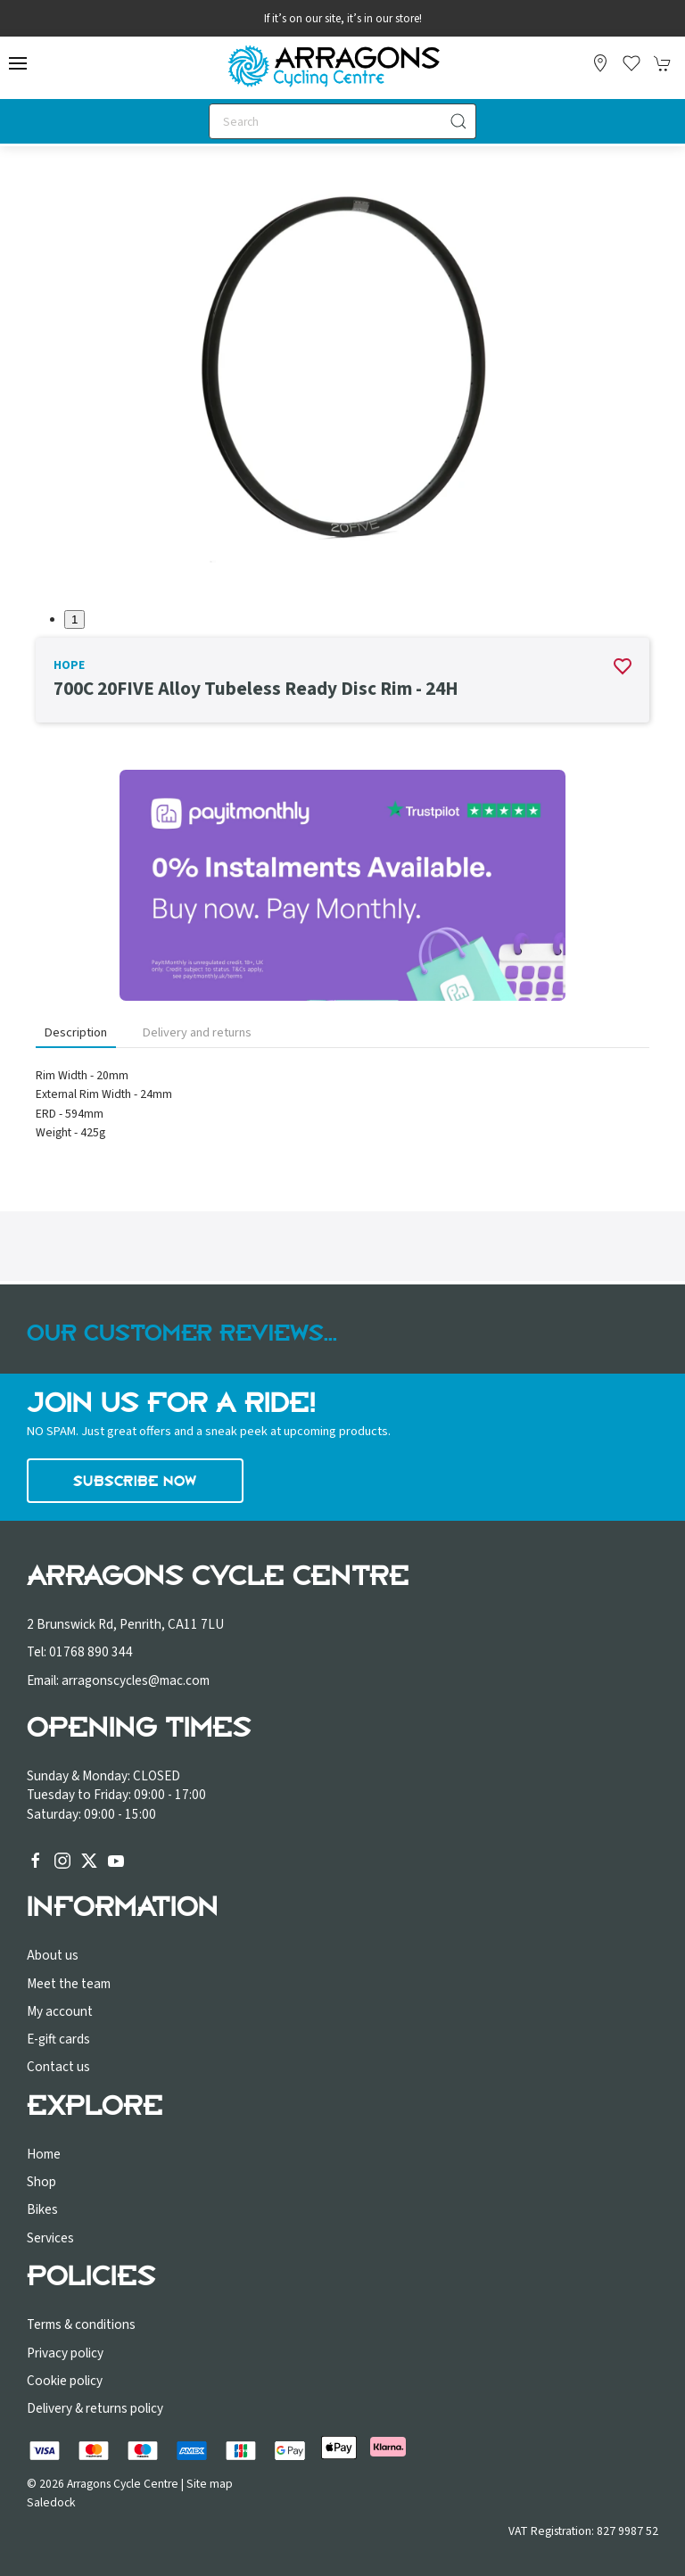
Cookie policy (65, 2380)
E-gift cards (58, 2039)
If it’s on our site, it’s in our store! (343, 19)
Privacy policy (65, 2353)
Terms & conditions (81, 2324)
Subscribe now (135, 1481)
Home (44, 2154)
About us (52, 1955)
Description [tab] (76, 1032)
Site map (209, 2483)
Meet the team (69, 1984)
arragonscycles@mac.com (136, 1680)
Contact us (58, 2066)
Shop (41, 2182)
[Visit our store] (600, 63)
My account (60, 2011)
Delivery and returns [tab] (197, 1032)
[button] (18, 63)
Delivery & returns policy (95, 2408)
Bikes (42, 2209)
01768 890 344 (91, 1652)
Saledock (51, 2502)
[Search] (342, 121)
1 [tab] (74, 619)
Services (50, 2238)
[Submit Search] (458, 121)
